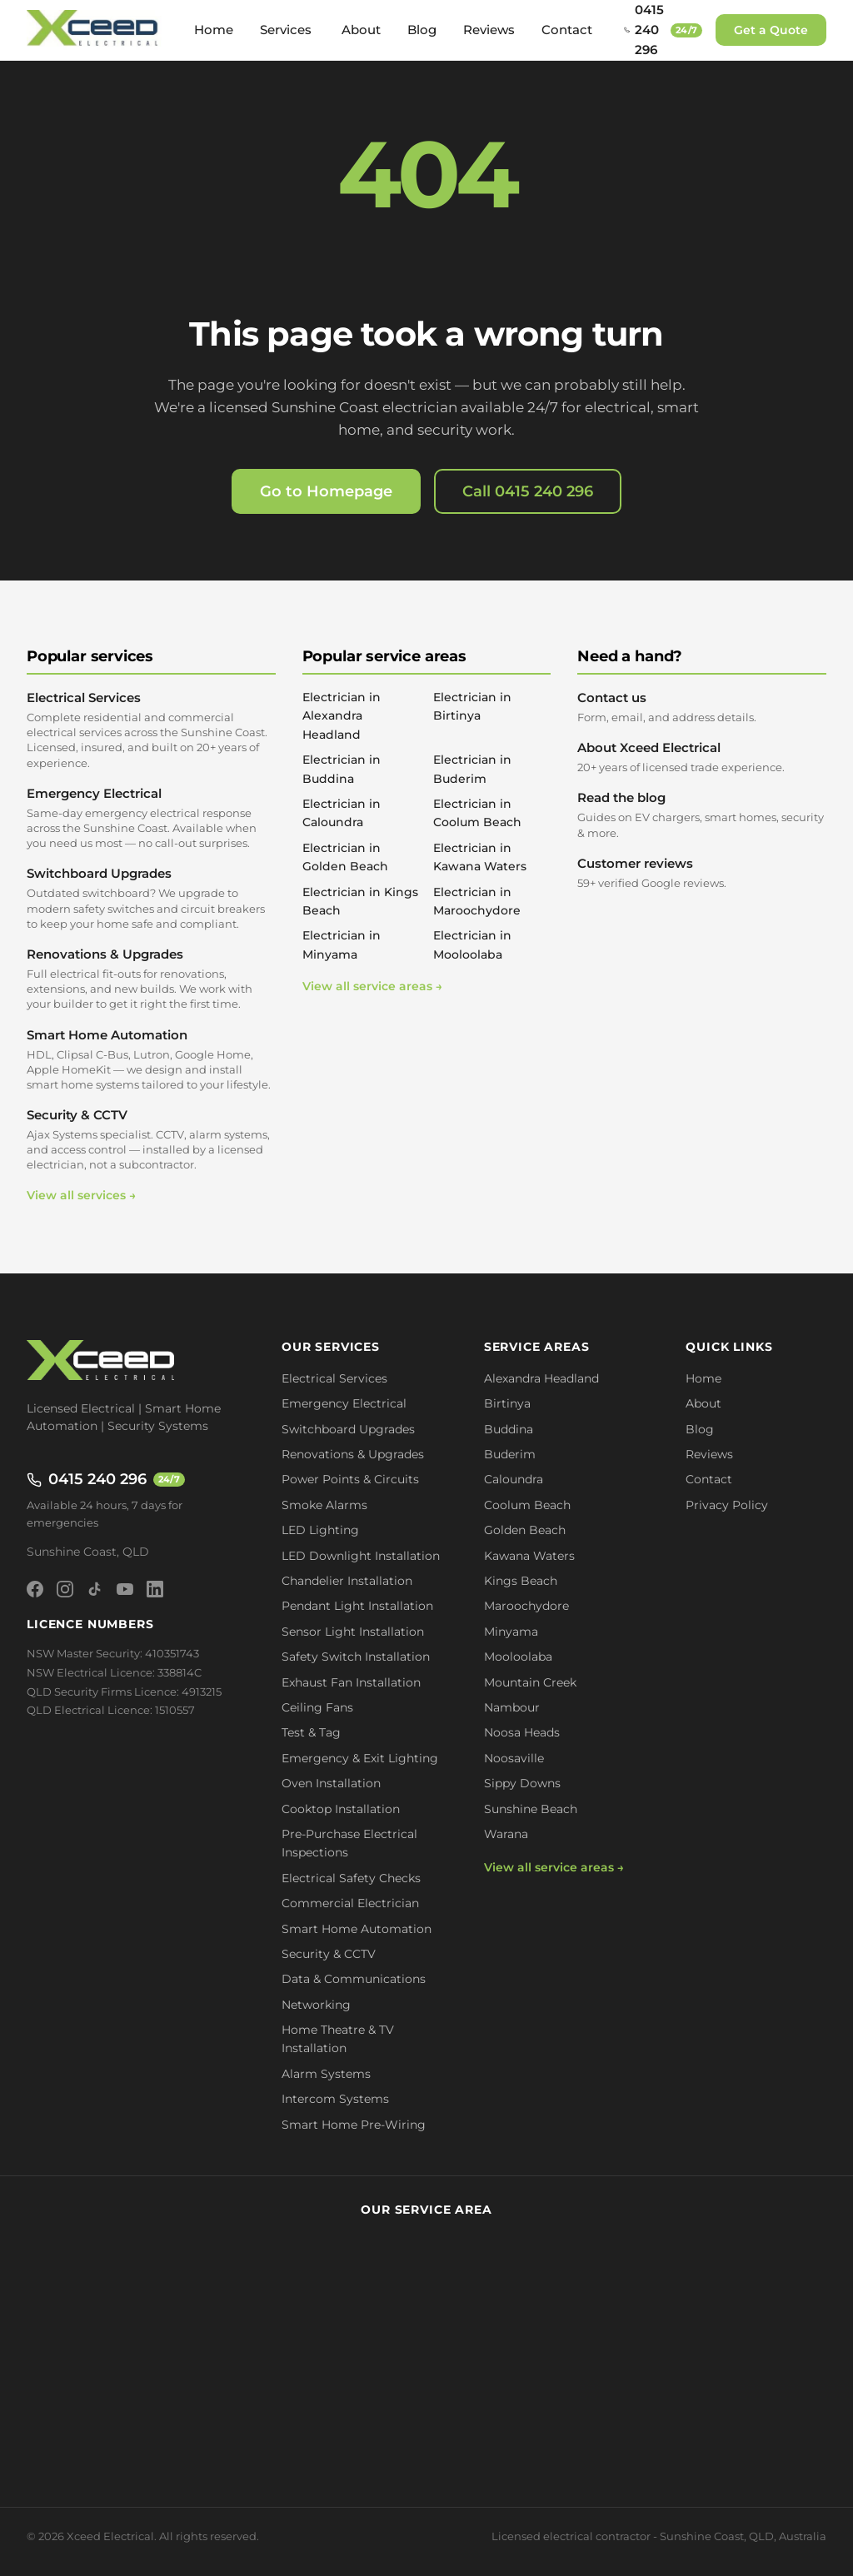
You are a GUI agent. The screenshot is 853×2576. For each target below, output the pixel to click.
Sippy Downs (522, 1783)
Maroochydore (526, 1605)
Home (213, 29)
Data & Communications (354, 1978)
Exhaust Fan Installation (351, 1682)
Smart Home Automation (151, 1060)
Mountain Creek (530, 1682)
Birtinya (507, 1403)
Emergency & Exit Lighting (360, 1758)
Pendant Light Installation (357, 1605)
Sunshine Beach (530, 1808)
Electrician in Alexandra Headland (341, 716)
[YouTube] (125, 1589)
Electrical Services (151, 730)
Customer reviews (701, 872)
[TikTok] (95, 1589)
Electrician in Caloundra (341, 813)
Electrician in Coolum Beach (477, 813)
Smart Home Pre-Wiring (354, 2124)
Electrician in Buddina (341, 768)
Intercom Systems (335, 2098)
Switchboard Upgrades (151, 898)
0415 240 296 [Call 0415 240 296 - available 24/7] (106, 1479)
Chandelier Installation (347, 1580)
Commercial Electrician (350, 1903)
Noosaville (514, 1758)
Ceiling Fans (317, 1707)
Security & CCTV (151, 1140)
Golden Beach (525, 1529)
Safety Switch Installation (356, 1656)
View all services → (81, 1195)
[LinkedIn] (155, 1589)
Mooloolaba (518, 1656)
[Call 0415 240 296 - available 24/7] (663, 30)
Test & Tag (311, 1732)
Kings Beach (520, 1580)
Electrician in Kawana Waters (479, 857)
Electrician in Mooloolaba (472, 944)
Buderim (510, 1454)
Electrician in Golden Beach (345, 857)
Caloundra (513, 1479)
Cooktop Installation (341, 1808)
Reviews (489, 29)
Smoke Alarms (324, 1504)
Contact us (701, 707)
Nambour (512, 1707)
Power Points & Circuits (350, 1479)
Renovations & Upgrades (151, 979)
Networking (316, 2004)
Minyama (511, 1631)
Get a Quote (771, 29)
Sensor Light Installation (353, 1631)
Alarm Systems (326, 2073)
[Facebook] (35, 1589)
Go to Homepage (326, 491)
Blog (421, 29)
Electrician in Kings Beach (360, 901)
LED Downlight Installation (361, 1555)
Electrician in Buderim (472, 768)
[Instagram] (65, 1589)
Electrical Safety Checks (351, 1878)
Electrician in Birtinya (472, 706)
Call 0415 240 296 (527, 491)
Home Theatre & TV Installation (338, 2038)
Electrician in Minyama (341, 944)
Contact (566, 29)
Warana (506, 1833)
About (361, 29)
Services (286, 29)
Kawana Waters (529, 1555)
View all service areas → (372, 986)
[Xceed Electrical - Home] (94, 30)
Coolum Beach (527, 1504)
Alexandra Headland (541, 1378)
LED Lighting (320, 1529)
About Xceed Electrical (701, 757)
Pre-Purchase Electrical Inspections (349, 1843)
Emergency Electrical (151, 818)
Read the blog (701, 815)
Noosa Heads (522, 1732)
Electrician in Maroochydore (477, 901)
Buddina (508, 1429)
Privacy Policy (727, 1504)
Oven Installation (331, 1783)
